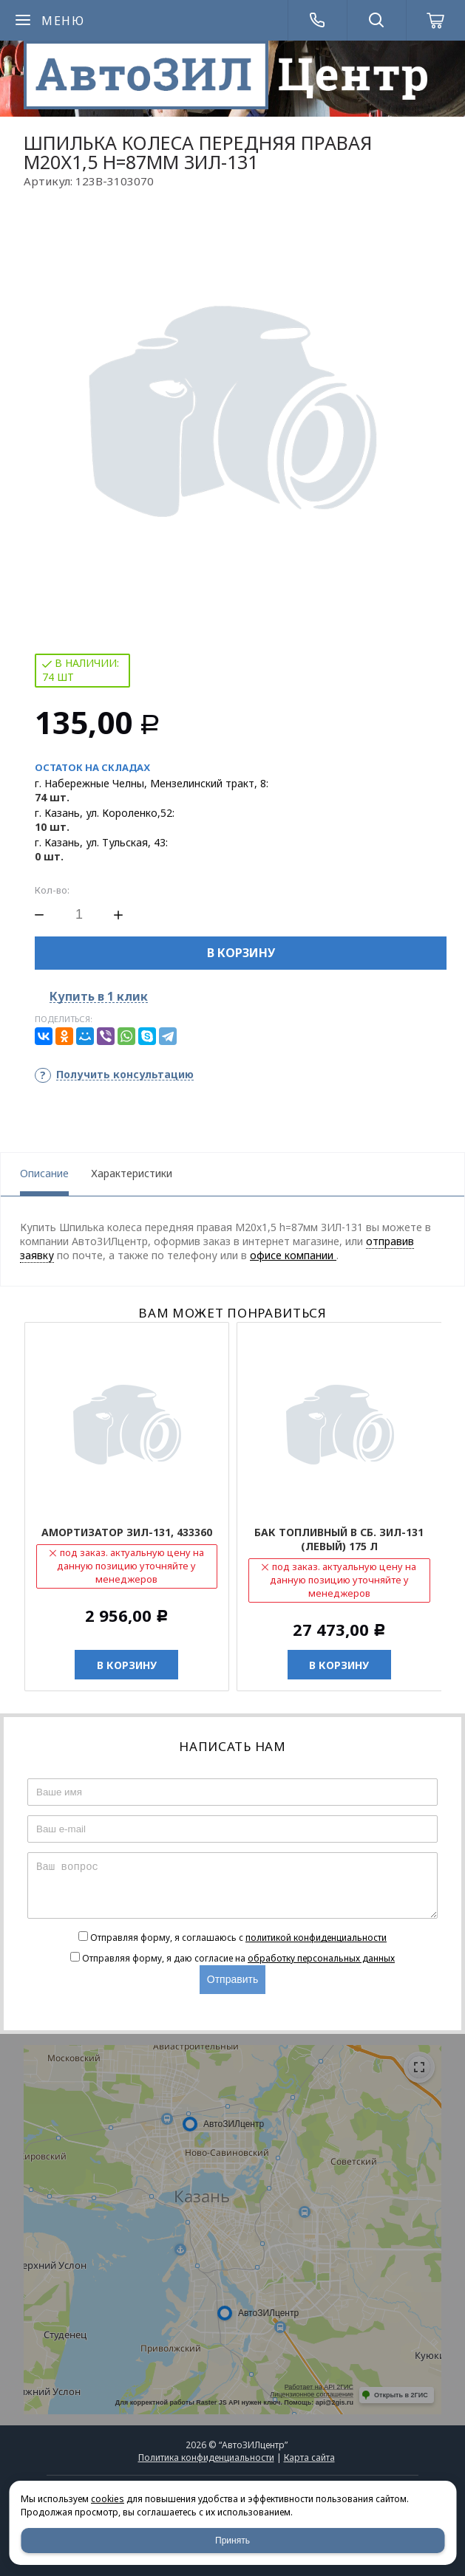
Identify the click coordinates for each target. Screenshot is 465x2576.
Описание (44, 1173)
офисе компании (293, 1255)
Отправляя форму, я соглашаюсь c (238, 1937)
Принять (232, 2540)
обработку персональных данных (321, 1958)
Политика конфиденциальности (206, 2457)
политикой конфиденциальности (316, 1937)
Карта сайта (309, 2457)
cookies (107, 2499)
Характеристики (131, 1173)
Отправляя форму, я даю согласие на (238, 1958)
